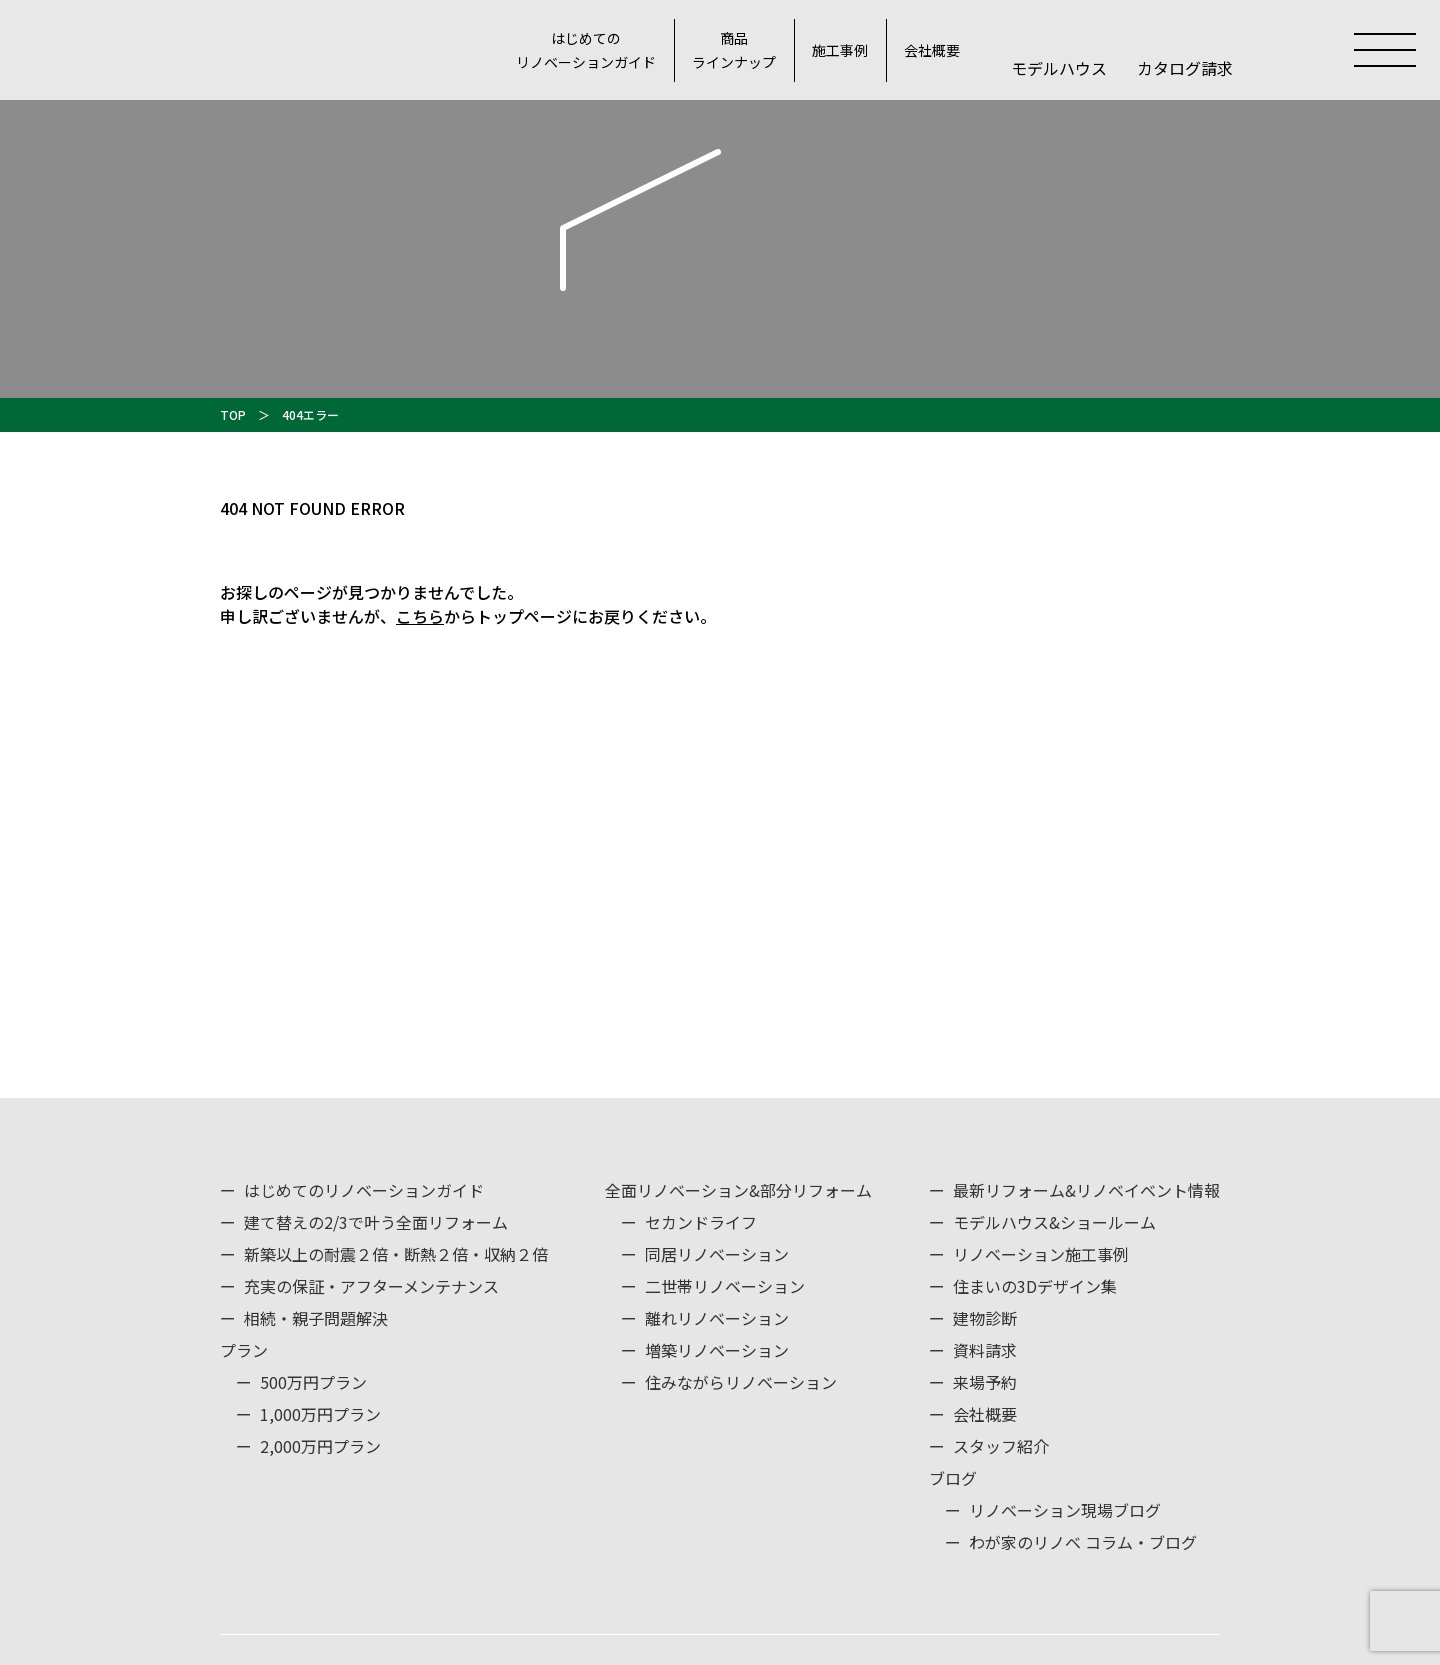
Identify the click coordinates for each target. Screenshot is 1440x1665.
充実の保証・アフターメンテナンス (371, 1286)
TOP (233, 414)
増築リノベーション (717, 1350)
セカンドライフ (701, 1222)
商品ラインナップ (734, 50)
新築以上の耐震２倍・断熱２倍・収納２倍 (396, 1254)
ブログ (953, 1478)
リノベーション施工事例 (1041, 1254)
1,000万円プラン (320, 1414)
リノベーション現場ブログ (1065, 1510)
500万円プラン (313, 1382)
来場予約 (985, 1382)
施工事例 (840, 50)
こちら (420, 616)
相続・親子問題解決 (316, 1318)
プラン (244, 1350)
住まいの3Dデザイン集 (1035, 1286)
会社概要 (932, 50)
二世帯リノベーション (725, 1286)
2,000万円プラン (320, 1446)
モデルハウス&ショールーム (1054, 1222)
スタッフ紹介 (1001, 1446)
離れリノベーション (717, 1318)
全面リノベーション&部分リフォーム (738, 1190)
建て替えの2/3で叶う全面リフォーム (376, 1222)
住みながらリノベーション (741, 1382)
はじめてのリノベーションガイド (586, 50)
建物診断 (985, 1318)
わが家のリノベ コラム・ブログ (1083, 1542)
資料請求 (985, 1350)
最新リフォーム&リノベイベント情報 (1086, 1190)
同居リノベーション (717, 1254)
